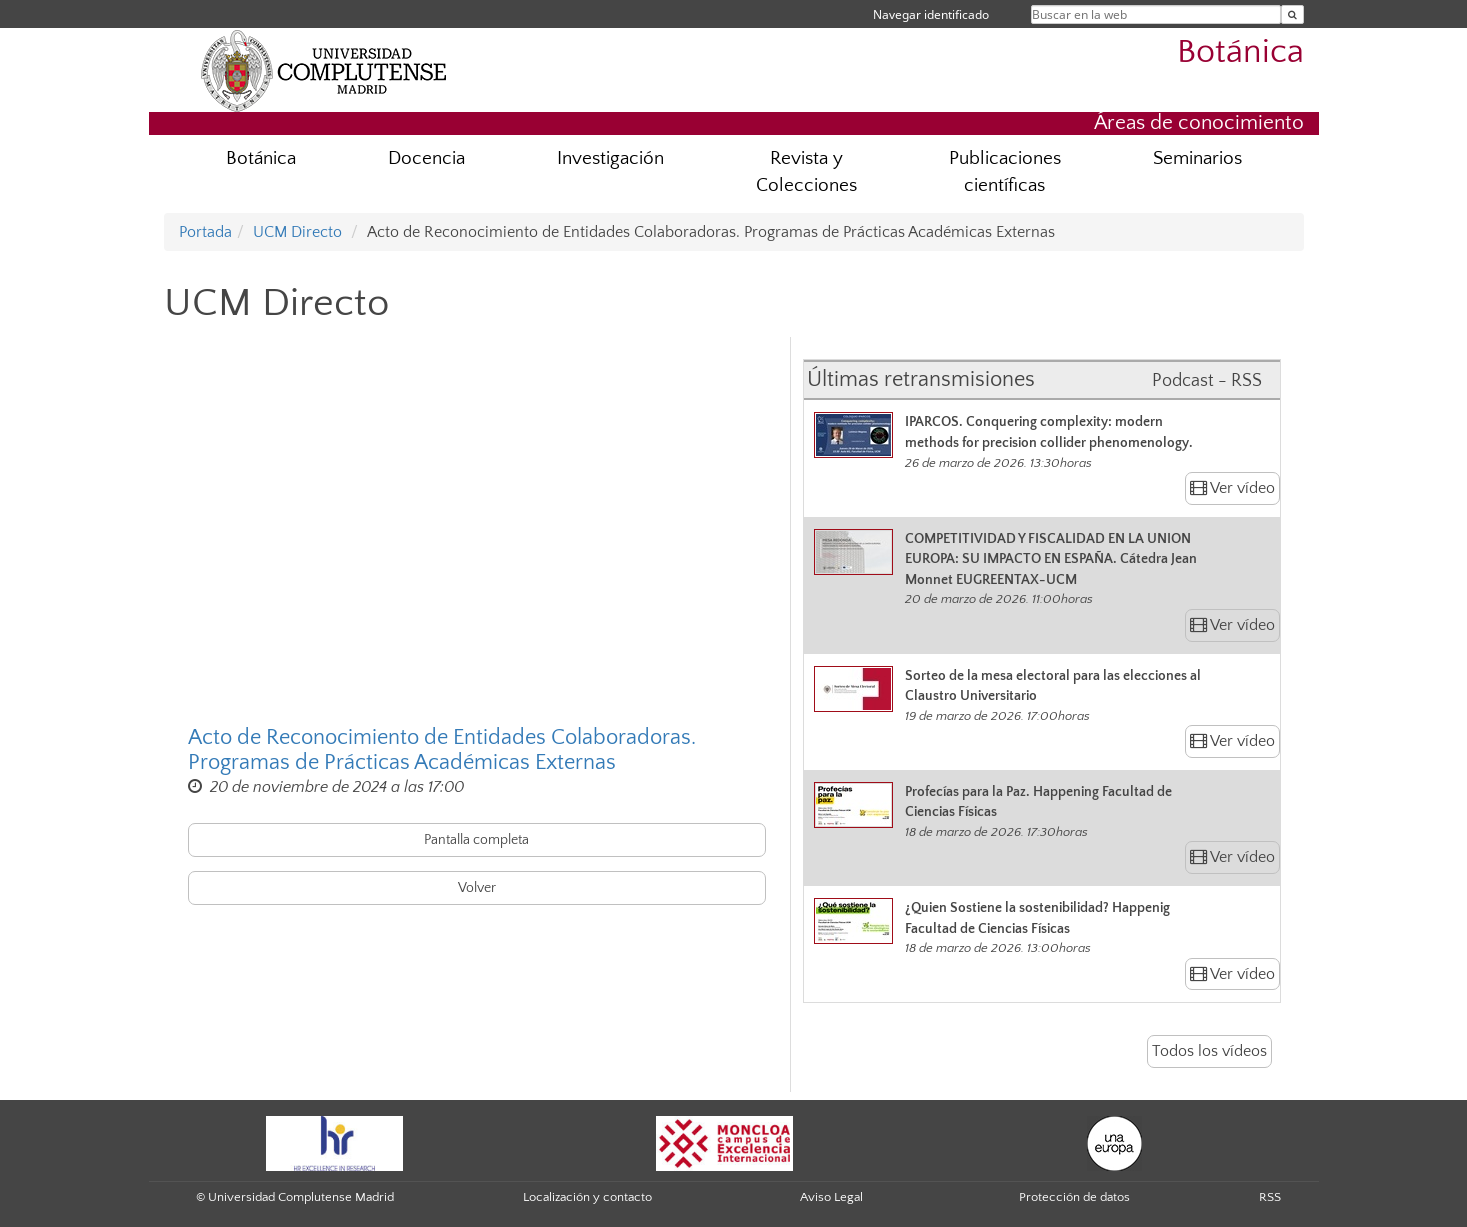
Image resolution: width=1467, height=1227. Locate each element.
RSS (1270, 1197)
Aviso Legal (831, 1197)
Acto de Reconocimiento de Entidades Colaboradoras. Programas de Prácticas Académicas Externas (442, 750)
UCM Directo (297, 232)
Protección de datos (1074, 1197)
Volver (477, 888)
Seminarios (1197, 158)
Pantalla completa (476, 840)
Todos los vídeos (1209, 1051)
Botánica (1240, 52)
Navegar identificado (931, 14)
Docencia (426, 158)
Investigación (610, 158)
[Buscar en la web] (1292, 14)
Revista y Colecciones (806, 172)
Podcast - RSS (1207, 381)
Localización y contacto (587, 1197)
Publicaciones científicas (1005, 172)
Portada (205, 232)
